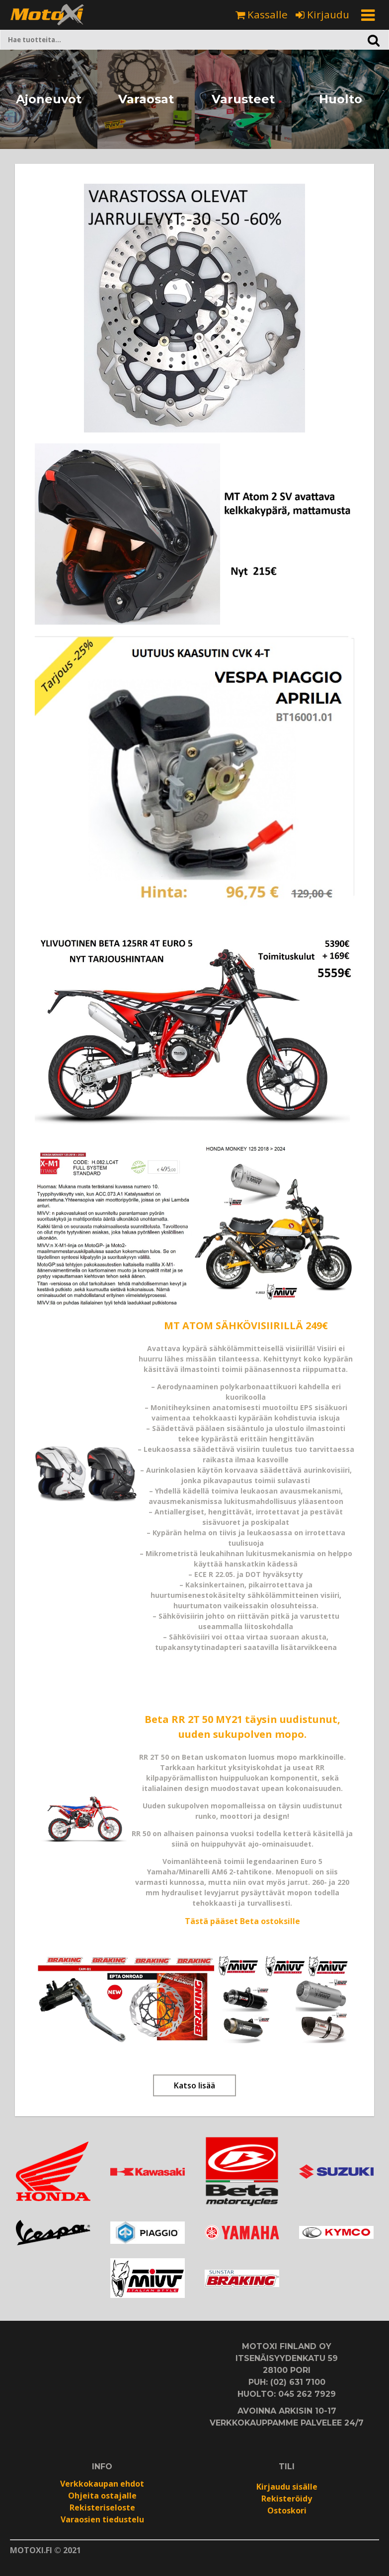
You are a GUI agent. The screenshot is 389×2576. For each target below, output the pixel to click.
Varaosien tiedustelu (102, 2519)
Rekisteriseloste (102, 2507)
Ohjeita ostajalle (102, 2495)
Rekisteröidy (286, 2498)
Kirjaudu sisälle (286, 2486)
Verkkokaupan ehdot (102, 2483)
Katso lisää (194, 2085)
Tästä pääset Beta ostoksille (242, 1921)
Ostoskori (287, 2510)
